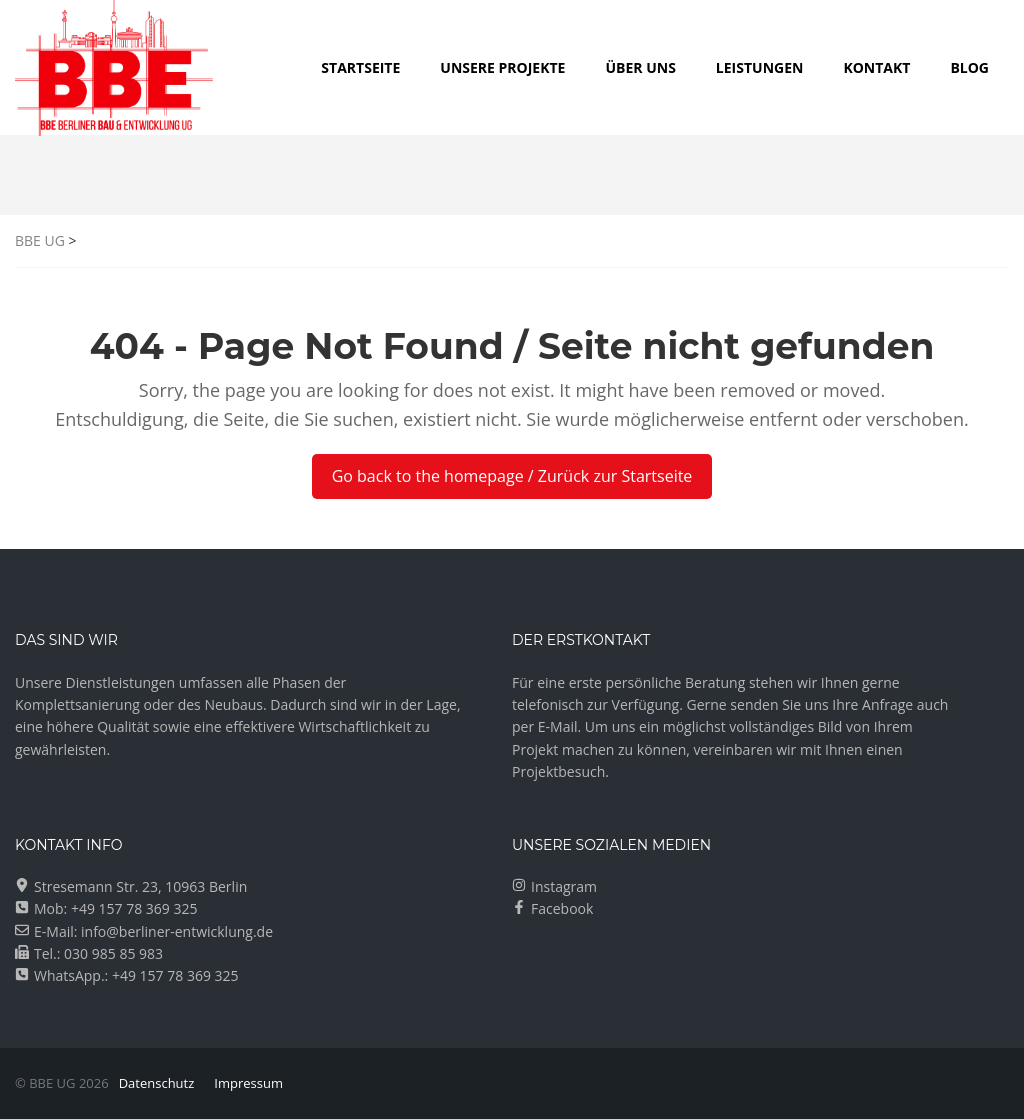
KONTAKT (876, 67)
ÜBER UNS (640, 67)
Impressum (248, 1083)
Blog (969, 67)
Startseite (360, 67)
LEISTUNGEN (760, 67)
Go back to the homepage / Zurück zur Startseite (512, 476)
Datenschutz (157, 1083)
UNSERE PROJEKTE (502, 67)
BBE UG (40, 240)
